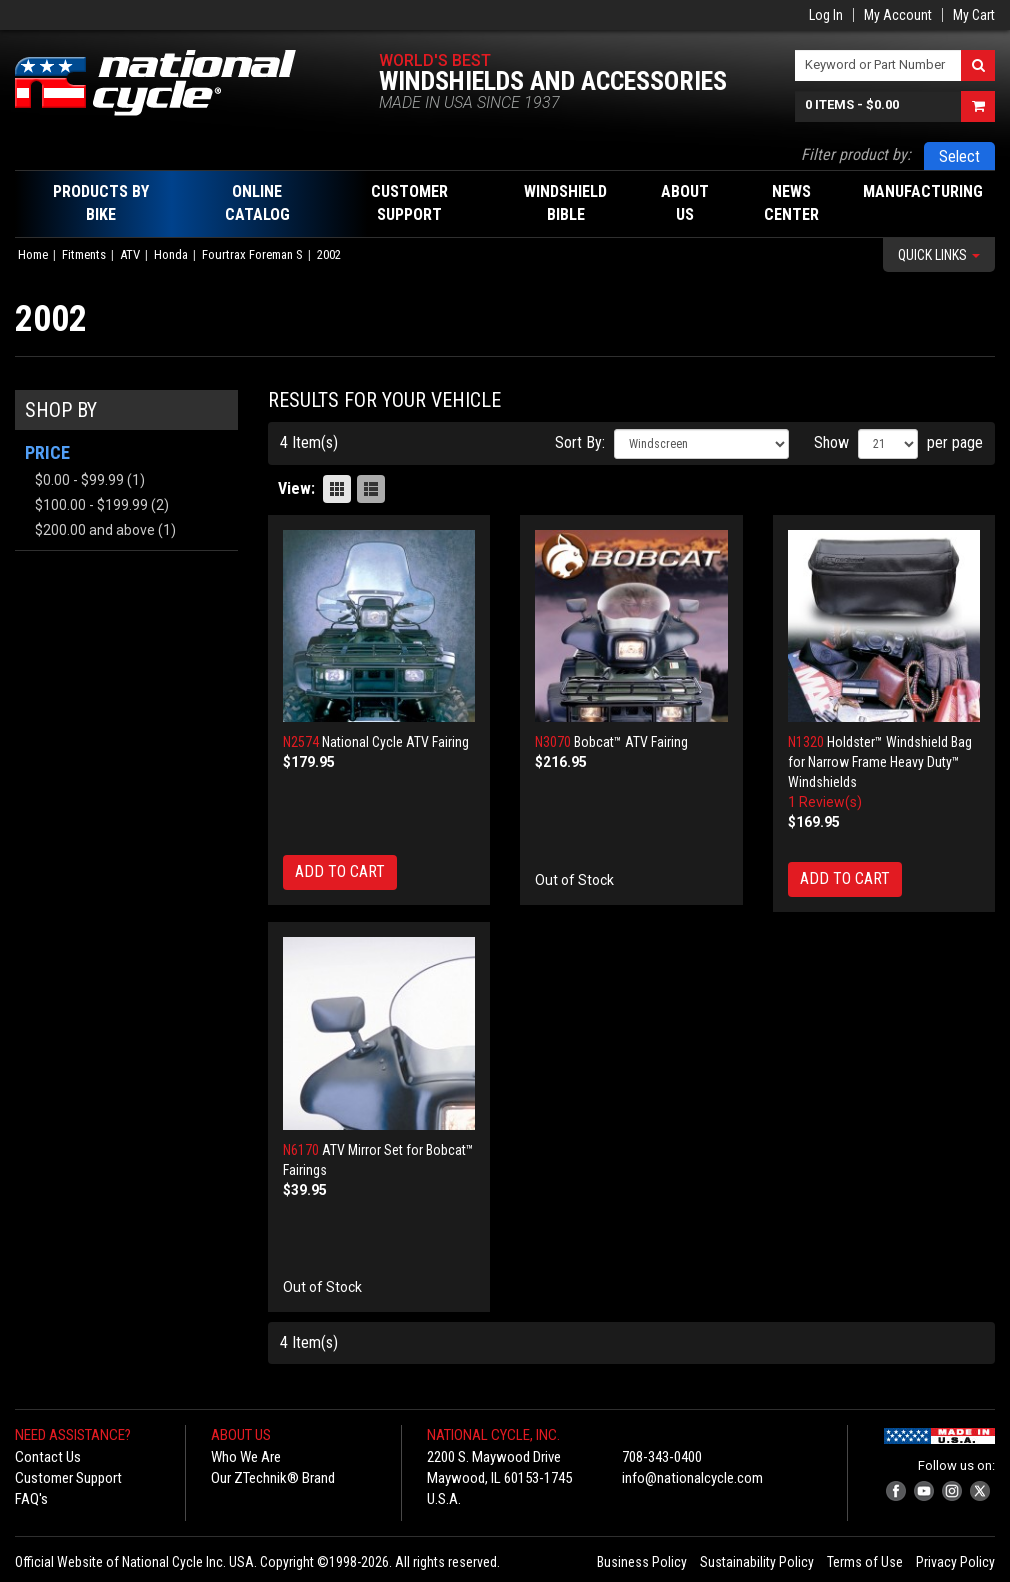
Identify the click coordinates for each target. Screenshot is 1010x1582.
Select (959, 156)
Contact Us (48, 1457)
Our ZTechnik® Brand (273, 1478)
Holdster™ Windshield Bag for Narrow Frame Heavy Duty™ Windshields (880, 762)
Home (33, 254)
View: (296, 488)
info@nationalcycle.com (692, 1478)
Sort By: (580, 442)
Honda (171, 254)
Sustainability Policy (757, 1562)
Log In (826, 15)
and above (95, 530)
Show (831, 442)
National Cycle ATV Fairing (395, 742)
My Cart (974, 15)
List (371, 489)
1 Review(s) (825, 802)
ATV (130, 254)
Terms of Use (865, 1562)
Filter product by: (856, 154)
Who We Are (246, 1457)
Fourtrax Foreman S (252, 254)
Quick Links (939, 255)
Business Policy (642, 1562)
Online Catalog (257, 203)
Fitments (84, 254)
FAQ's (31, 1499)
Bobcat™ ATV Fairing (631, 742)
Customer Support (68, 1478)
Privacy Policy (955, 1562)
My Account (898, 15)
